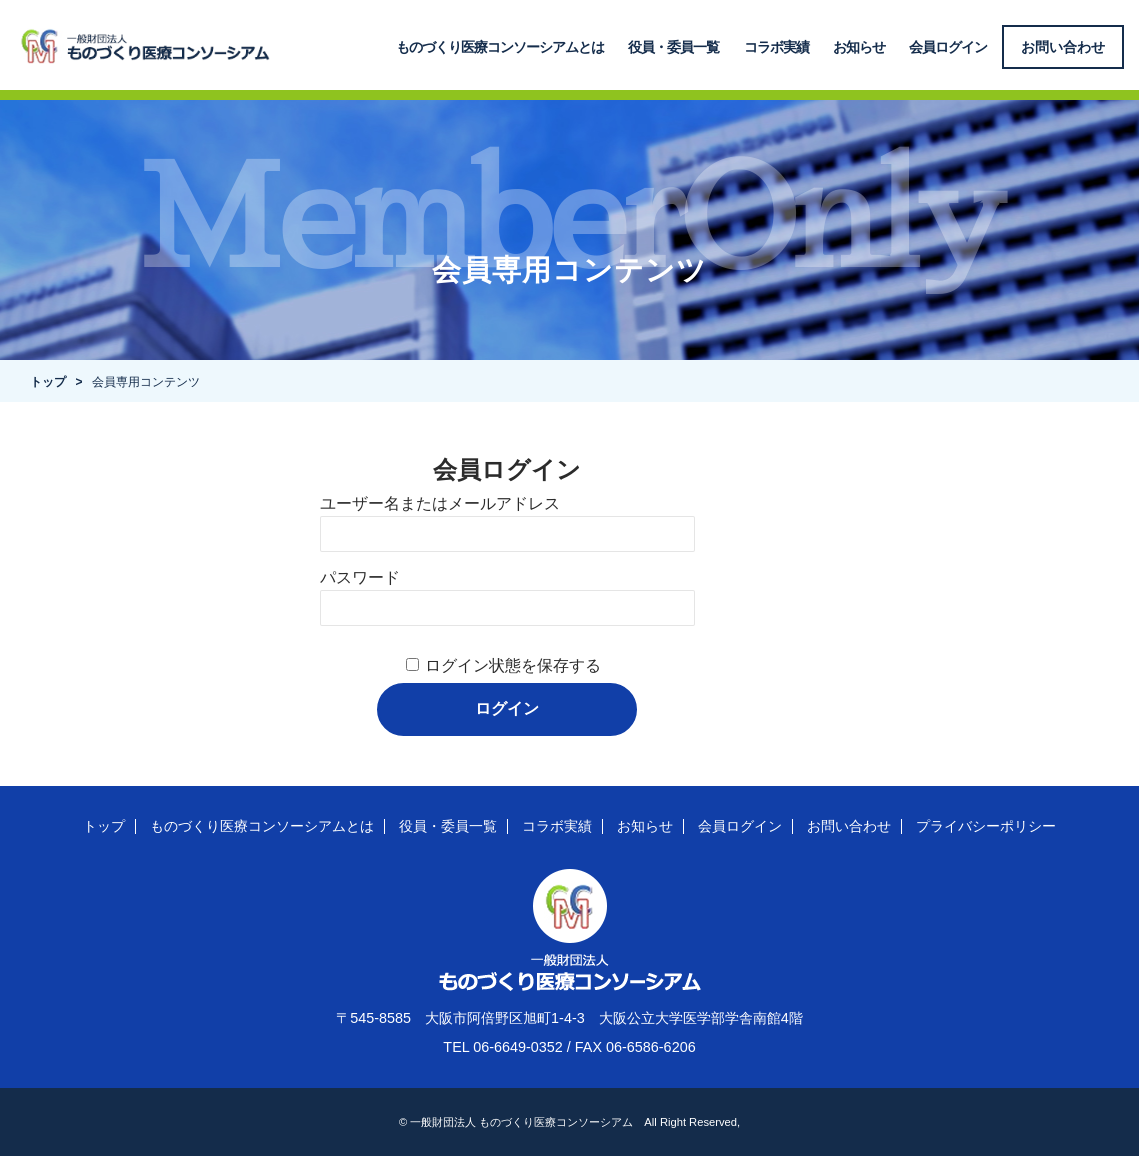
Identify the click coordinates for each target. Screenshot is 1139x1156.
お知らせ (859, 47)
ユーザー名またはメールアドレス (440, 503)
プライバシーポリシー (986, 826)
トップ (48, 382)
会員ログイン (948, 47)
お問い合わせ (1064, 47)
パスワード (360, 577)
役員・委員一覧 (674, 47)
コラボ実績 (776, 47)
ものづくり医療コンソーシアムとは (501, 47)
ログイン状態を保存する (513, 665)
